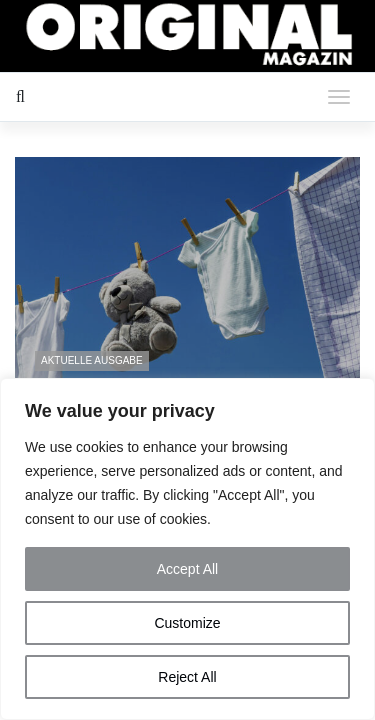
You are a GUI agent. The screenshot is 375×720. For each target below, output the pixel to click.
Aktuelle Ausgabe (92, 360)
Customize (187, 623)
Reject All (187, 677)
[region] (187, 549)
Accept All (187, 569)
